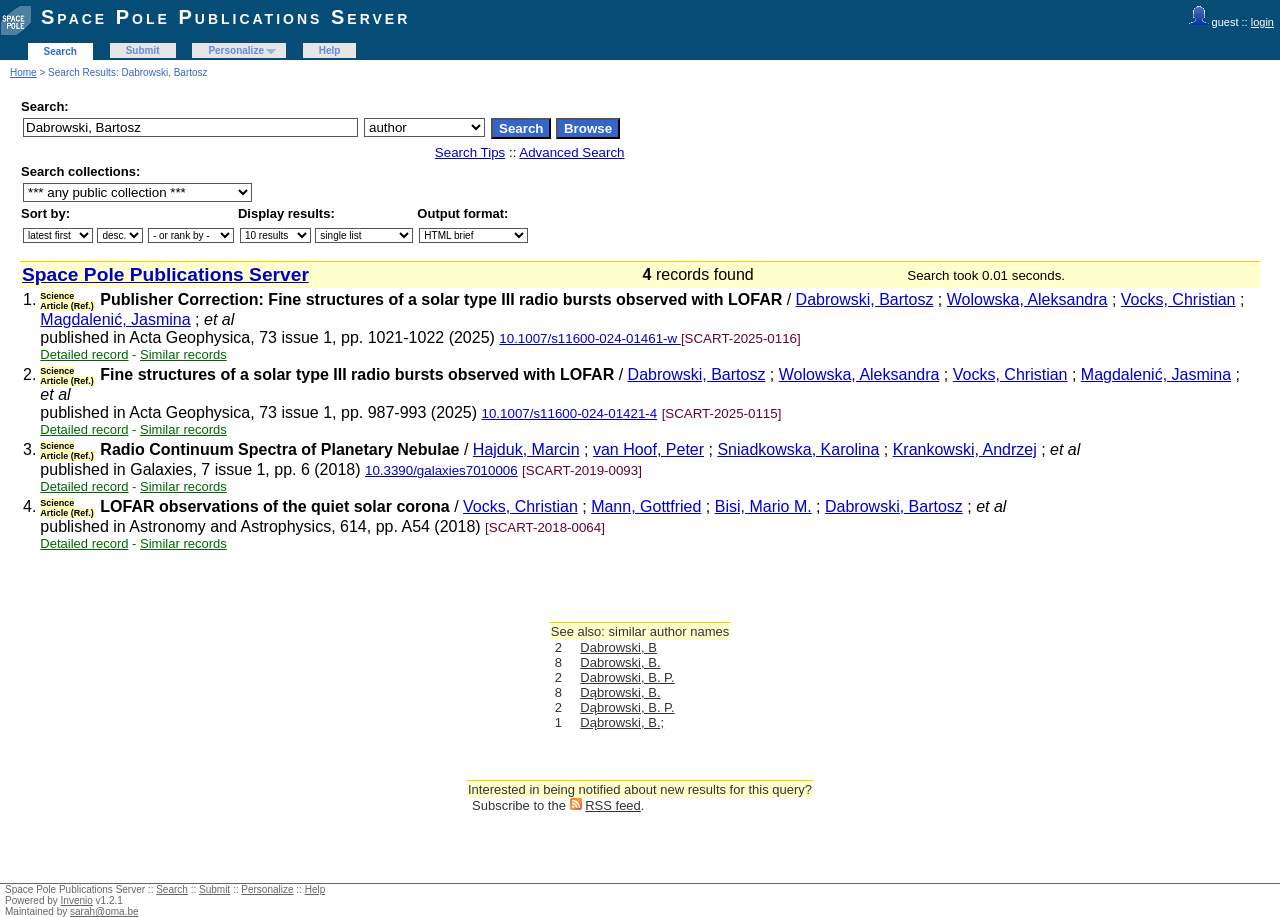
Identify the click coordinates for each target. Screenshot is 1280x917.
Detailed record (84, 354)
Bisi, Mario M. (763, 506)
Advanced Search (571, 152)
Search (60, 51)
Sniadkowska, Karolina (798, 449)
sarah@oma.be (104, 911)
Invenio (77, 900)
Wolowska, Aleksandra (1027, 299)
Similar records (183, 354)
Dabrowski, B (618, 647)
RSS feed (613, 805)
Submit (143, 50)
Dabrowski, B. (620, 662)
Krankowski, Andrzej (965, 449)
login (1262, 22)
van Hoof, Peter (648, 449)
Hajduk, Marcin (526, 449)
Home (23, 72)
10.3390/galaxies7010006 (441, 470)
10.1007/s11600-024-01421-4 (570, 413)
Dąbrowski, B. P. (627, 707)
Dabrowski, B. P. (627, 677)
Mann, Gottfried (646, 506)
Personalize (236, 50)
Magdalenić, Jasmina (115, 319)
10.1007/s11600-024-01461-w (590, 338)
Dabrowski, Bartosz (865, 299)
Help (330, 50)
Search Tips (470, 152)
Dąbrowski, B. (620, 692)
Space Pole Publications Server (225, 17)
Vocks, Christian (1178, 299)
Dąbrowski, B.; (622, 722)
